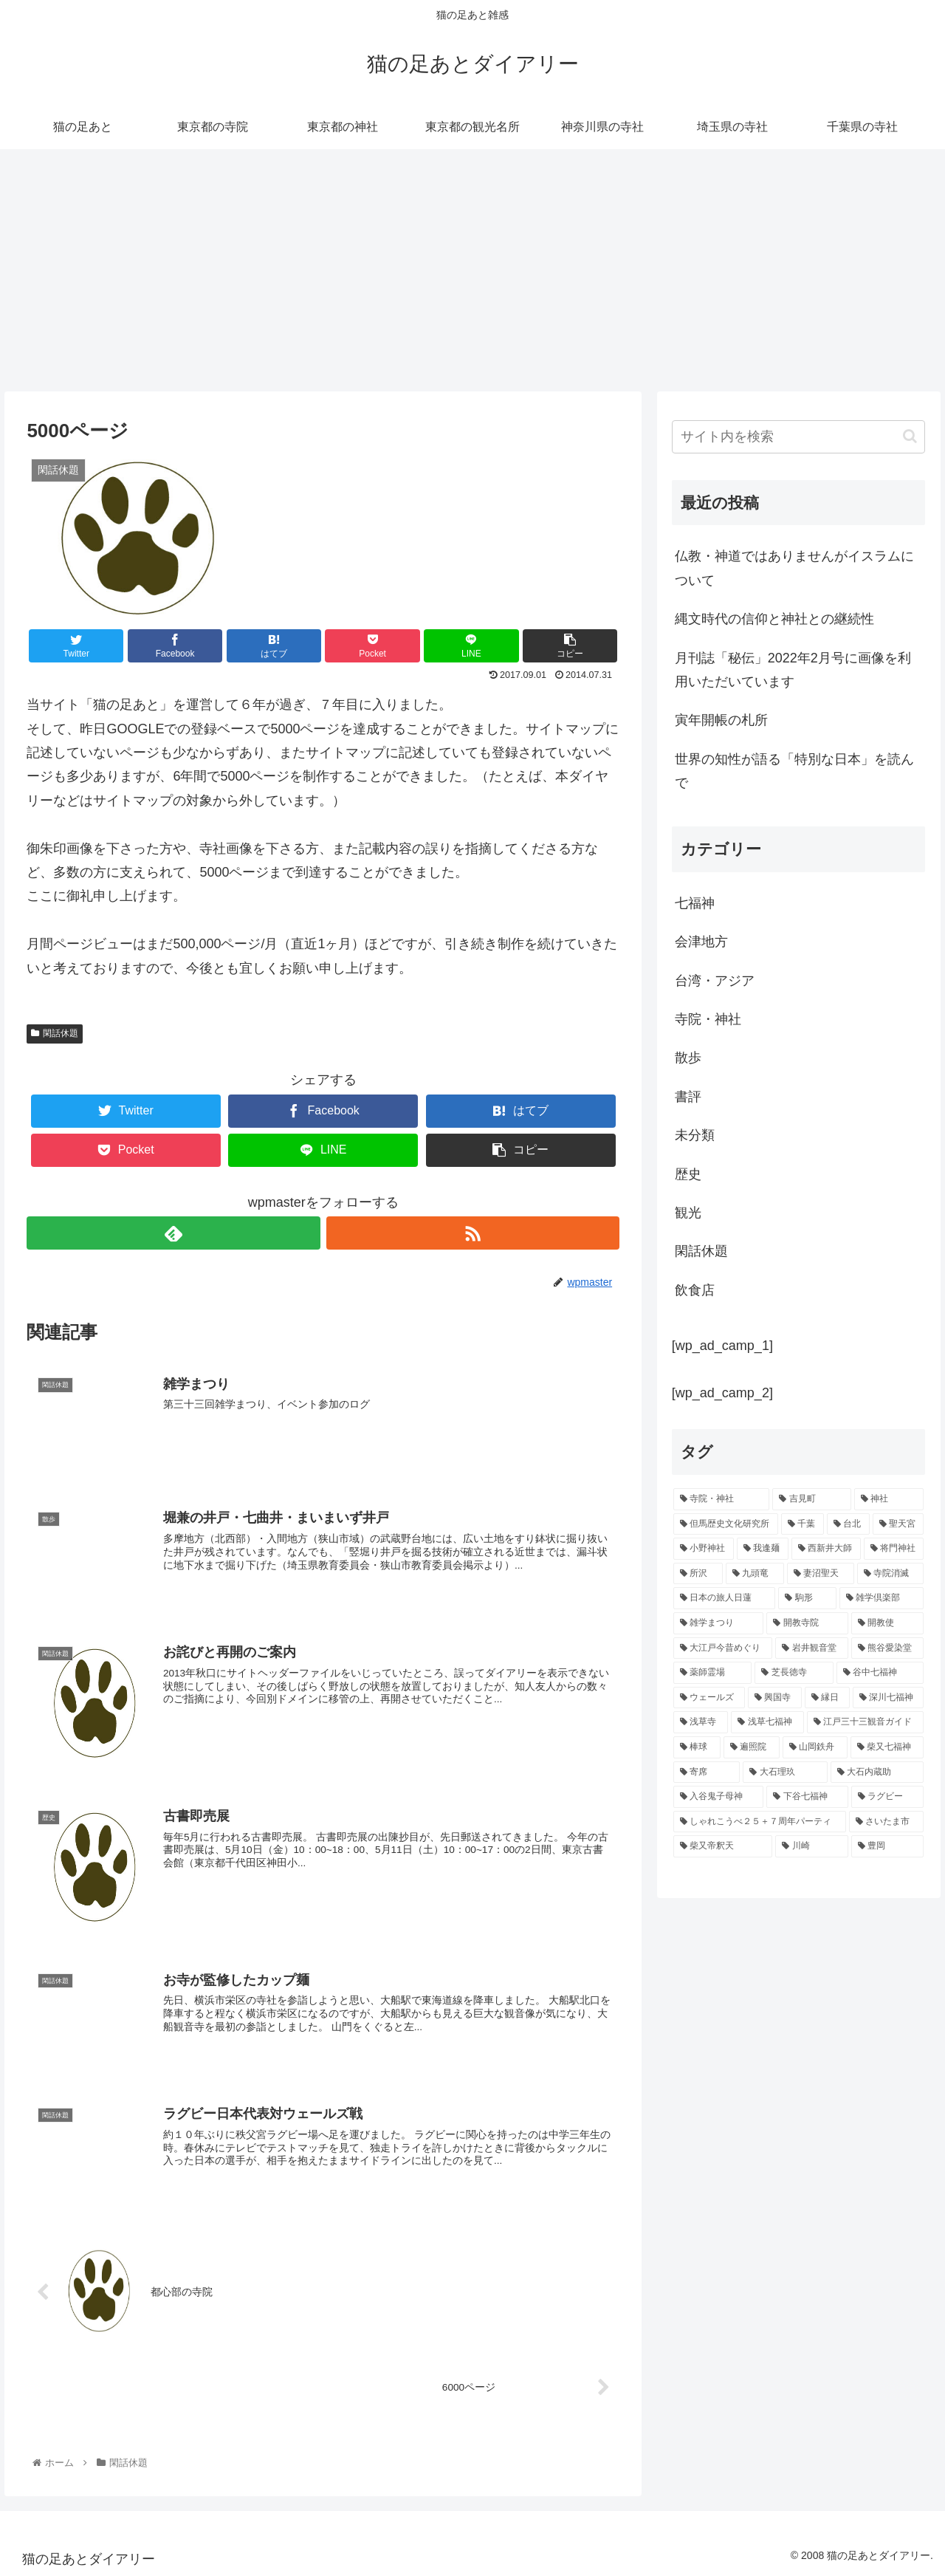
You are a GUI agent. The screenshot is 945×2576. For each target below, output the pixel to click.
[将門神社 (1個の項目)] (894, 1549)
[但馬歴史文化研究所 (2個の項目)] (725, 1524)
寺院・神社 (708, 1019)
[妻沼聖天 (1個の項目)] (820, 1574)
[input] (799, 436)
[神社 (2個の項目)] (889, 1499)
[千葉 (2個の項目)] (802, 1524)
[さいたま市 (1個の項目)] (886, 1822)
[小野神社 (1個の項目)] (703, 1549)
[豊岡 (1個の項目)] (887, 1846)
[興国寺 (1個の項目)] (775, 1698)
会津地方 (701, 941)
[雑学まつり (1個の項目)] (718, 1623)
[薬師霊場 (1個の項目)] (712, 1673)
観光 (688, 1212)
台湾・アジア (715, 980)
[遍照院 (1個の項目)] (752, 1747)
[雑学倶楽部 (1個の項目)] (881, 1598)
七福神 (695, 903)
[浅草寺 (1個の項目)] (701, 1722)
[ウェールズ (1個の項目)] (709, 1698)
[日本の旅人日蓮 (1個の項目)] (724, 1598)
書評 (688, 1096)
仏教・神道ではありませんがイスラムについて (794, 568)
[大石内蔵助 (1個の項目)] (877, 1772)
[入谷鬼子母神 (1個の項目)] (718, 1797)
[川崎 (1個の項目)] (811, 1846)
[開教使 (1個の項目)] (887, 1623)
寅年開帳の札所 (721, 720)
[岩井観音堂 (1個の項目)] (811, 1648)
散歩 (688, 1057)
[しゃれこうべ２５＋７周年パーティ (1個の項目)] (759, 1822)
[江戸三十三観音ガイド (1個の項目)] (865, 1722)
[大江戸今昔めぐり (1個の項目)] (723, 1648)
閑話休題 (54, 1033)
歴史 (688, 1174)
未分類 (695, 1135)
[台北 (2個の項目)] (848, 1524)
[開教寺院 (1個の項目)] (807, 1623)
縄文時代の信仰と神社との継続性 (774, 619)
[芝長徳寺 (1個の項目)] (794, 1673)
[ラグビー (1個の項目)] (887, 1797)
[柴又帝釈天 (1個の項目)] (723, 1846)
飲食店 (695, 1290)
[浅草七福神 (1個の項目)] (767, 1722)
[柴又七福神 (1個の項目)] (887, 1747)
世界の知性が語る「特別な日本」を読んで (794, 771)
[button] (910, 436)
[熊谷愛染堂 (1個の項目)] (887, 1648)
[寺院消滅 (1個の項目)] (890, 1574)
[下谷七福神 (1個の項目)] (807, 1797)
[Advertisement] (472, 270)
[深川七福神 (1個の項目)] (888, 1698)
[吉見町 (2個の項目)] (811, 1499)
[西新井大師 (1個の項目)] (826, 1549)
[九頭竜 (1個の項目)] (755, 1574)
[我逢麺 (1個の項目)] (762, 1549)
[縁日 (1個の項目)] (827, 1698)
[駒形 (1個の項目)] (807, 1598)
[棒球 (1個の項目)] (697, 1747)
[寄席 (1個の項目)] (706, 1772)
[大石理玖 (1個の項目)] (785, 1772)
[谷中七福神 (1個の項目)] (880, 1673)
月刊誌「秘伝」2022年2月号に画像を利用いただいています (793, 670)
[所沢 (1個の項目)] (698, 1574)
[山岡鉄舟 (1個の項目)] (815, 1747)
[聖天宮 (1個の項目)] (898, 1524)
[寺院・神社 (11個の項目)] (721, 1499)
